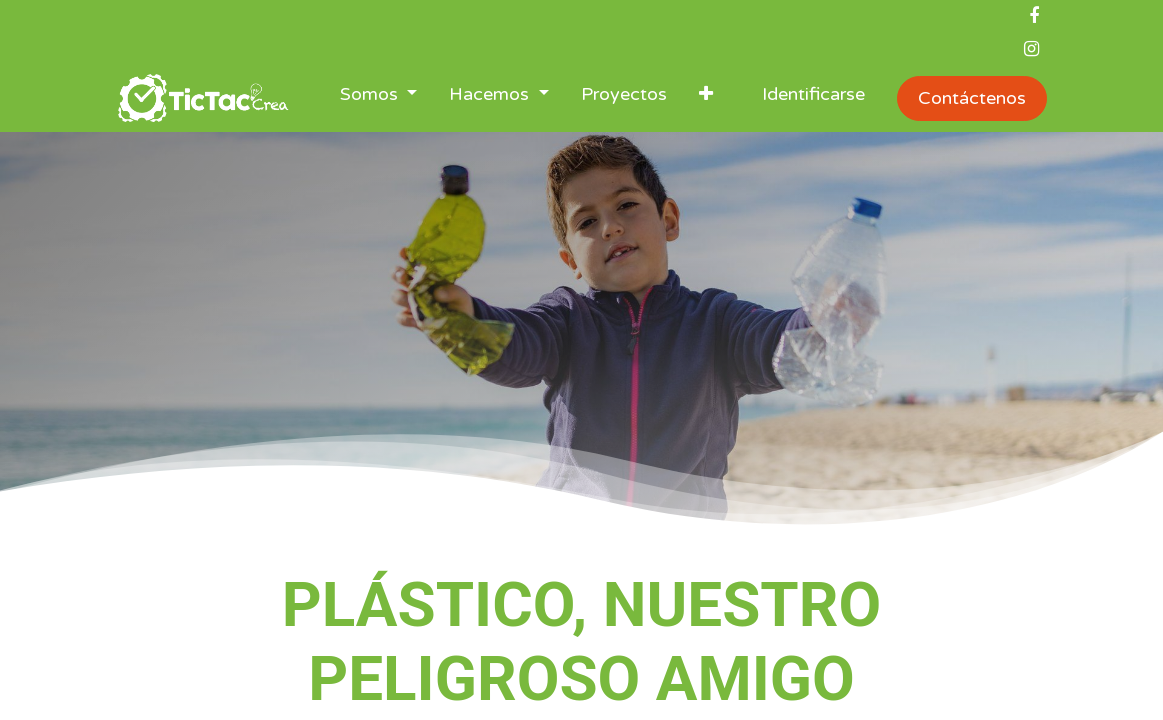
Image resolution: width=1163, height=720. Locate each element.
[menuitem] (624, 98)
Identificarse (813, 94)
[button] (706, 98)
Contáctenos (972, 98)
